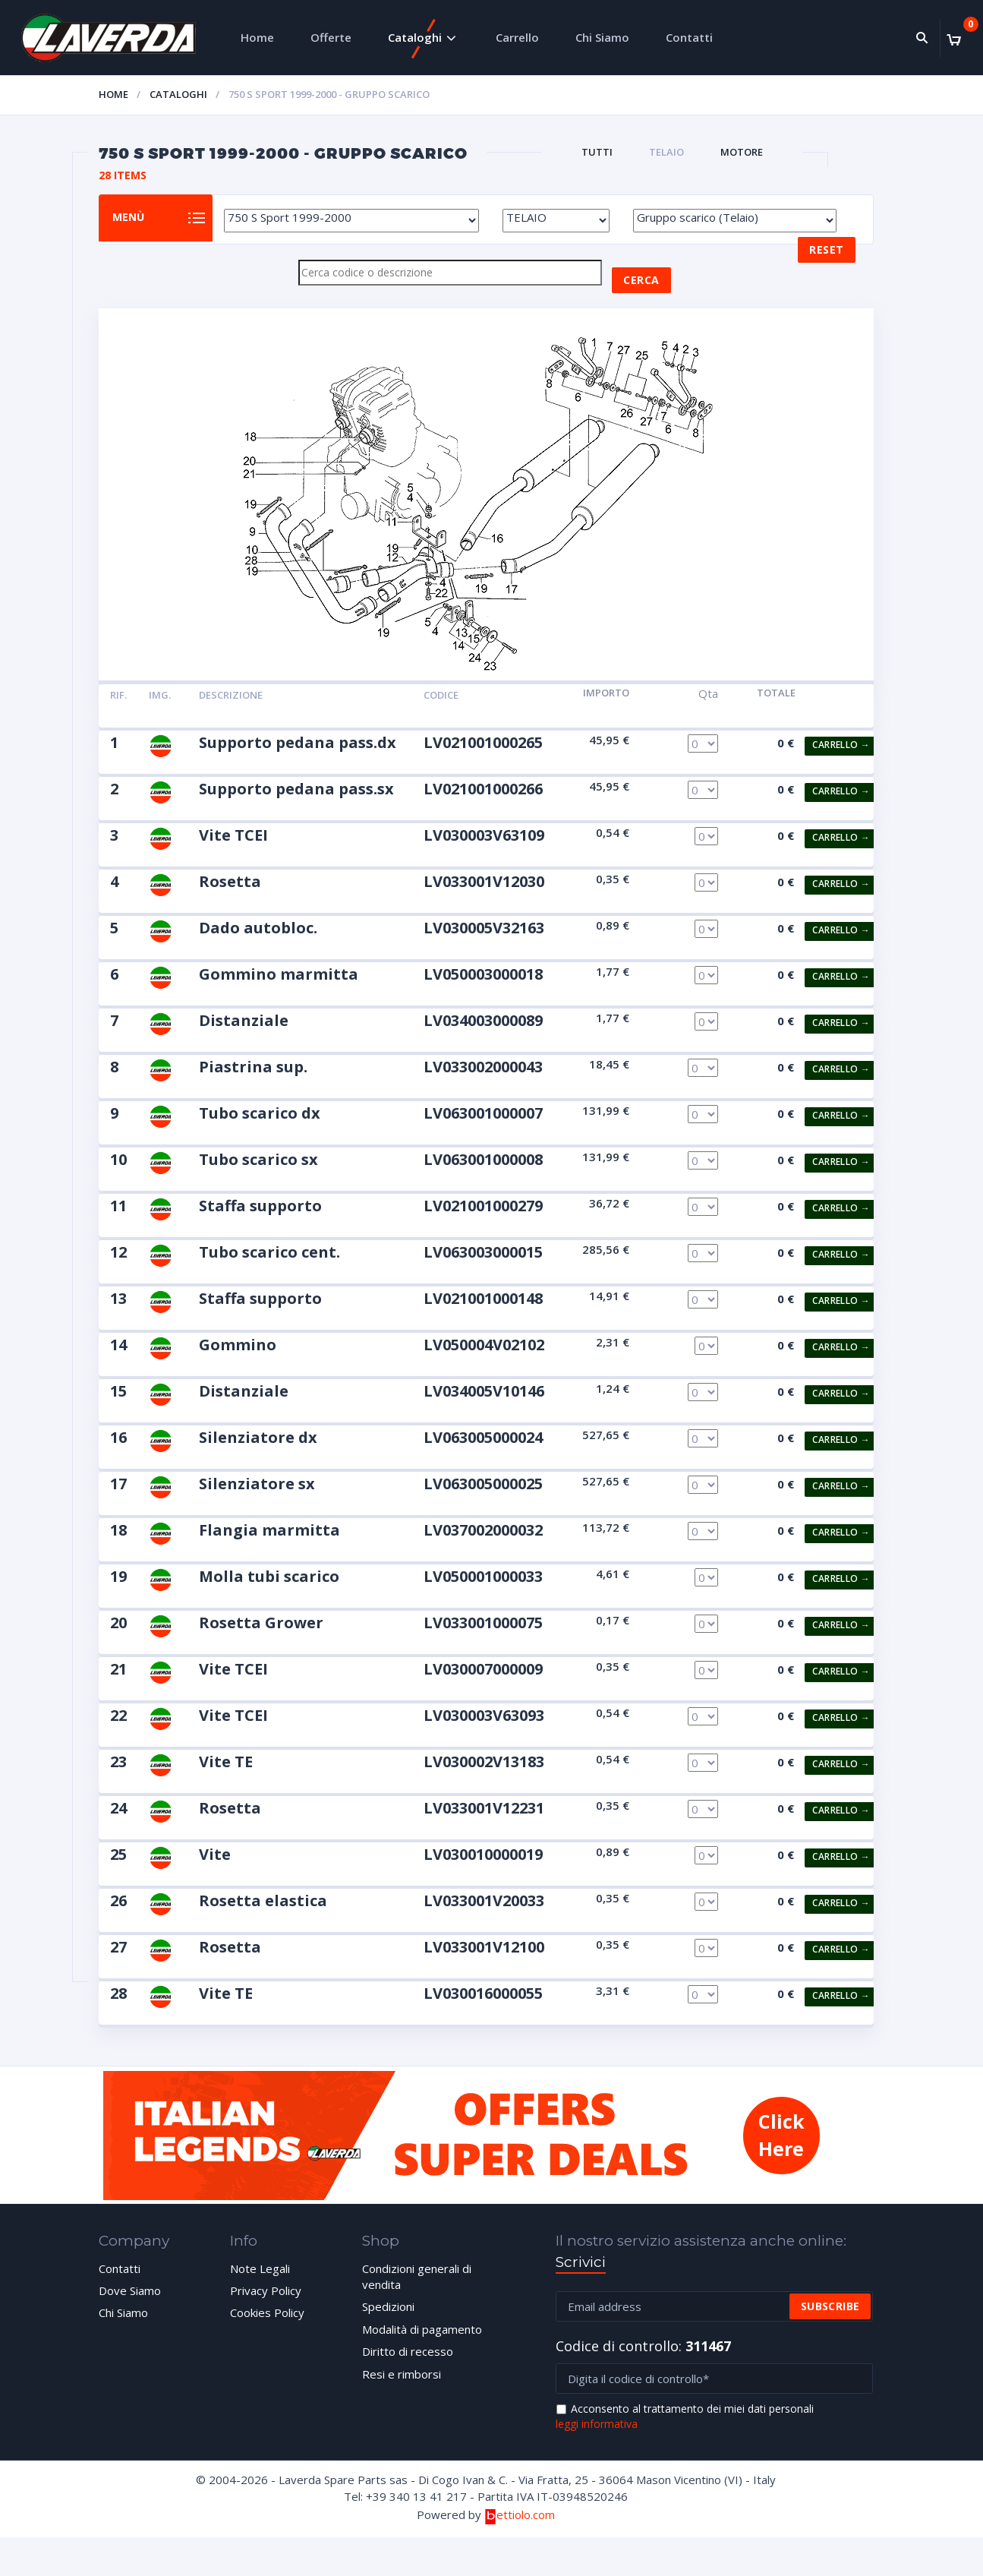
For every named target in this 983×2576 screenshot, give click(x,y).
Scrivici (581, 2280)
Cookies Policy (267, 2331)
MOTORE (741, 152)
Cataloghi (415, 37)
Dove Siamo (130, 2308)
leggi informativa (597, 2443)
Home (257, 37)
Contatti (689, 37)
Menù (140, 228)
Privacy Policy (265, 2308)
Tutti (597, 152)
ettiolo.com (519, 2532)
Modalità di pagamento (422, 2347)
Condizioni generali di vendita (416, 2294)
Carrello (517, 37)
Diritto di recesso (407, 2369)
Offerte (330, 37)
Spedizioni (388, 2325)
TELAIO (666, 152)
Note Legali (260, 2286)
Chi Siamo (602, 37)
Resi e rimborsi (401, 2392)
